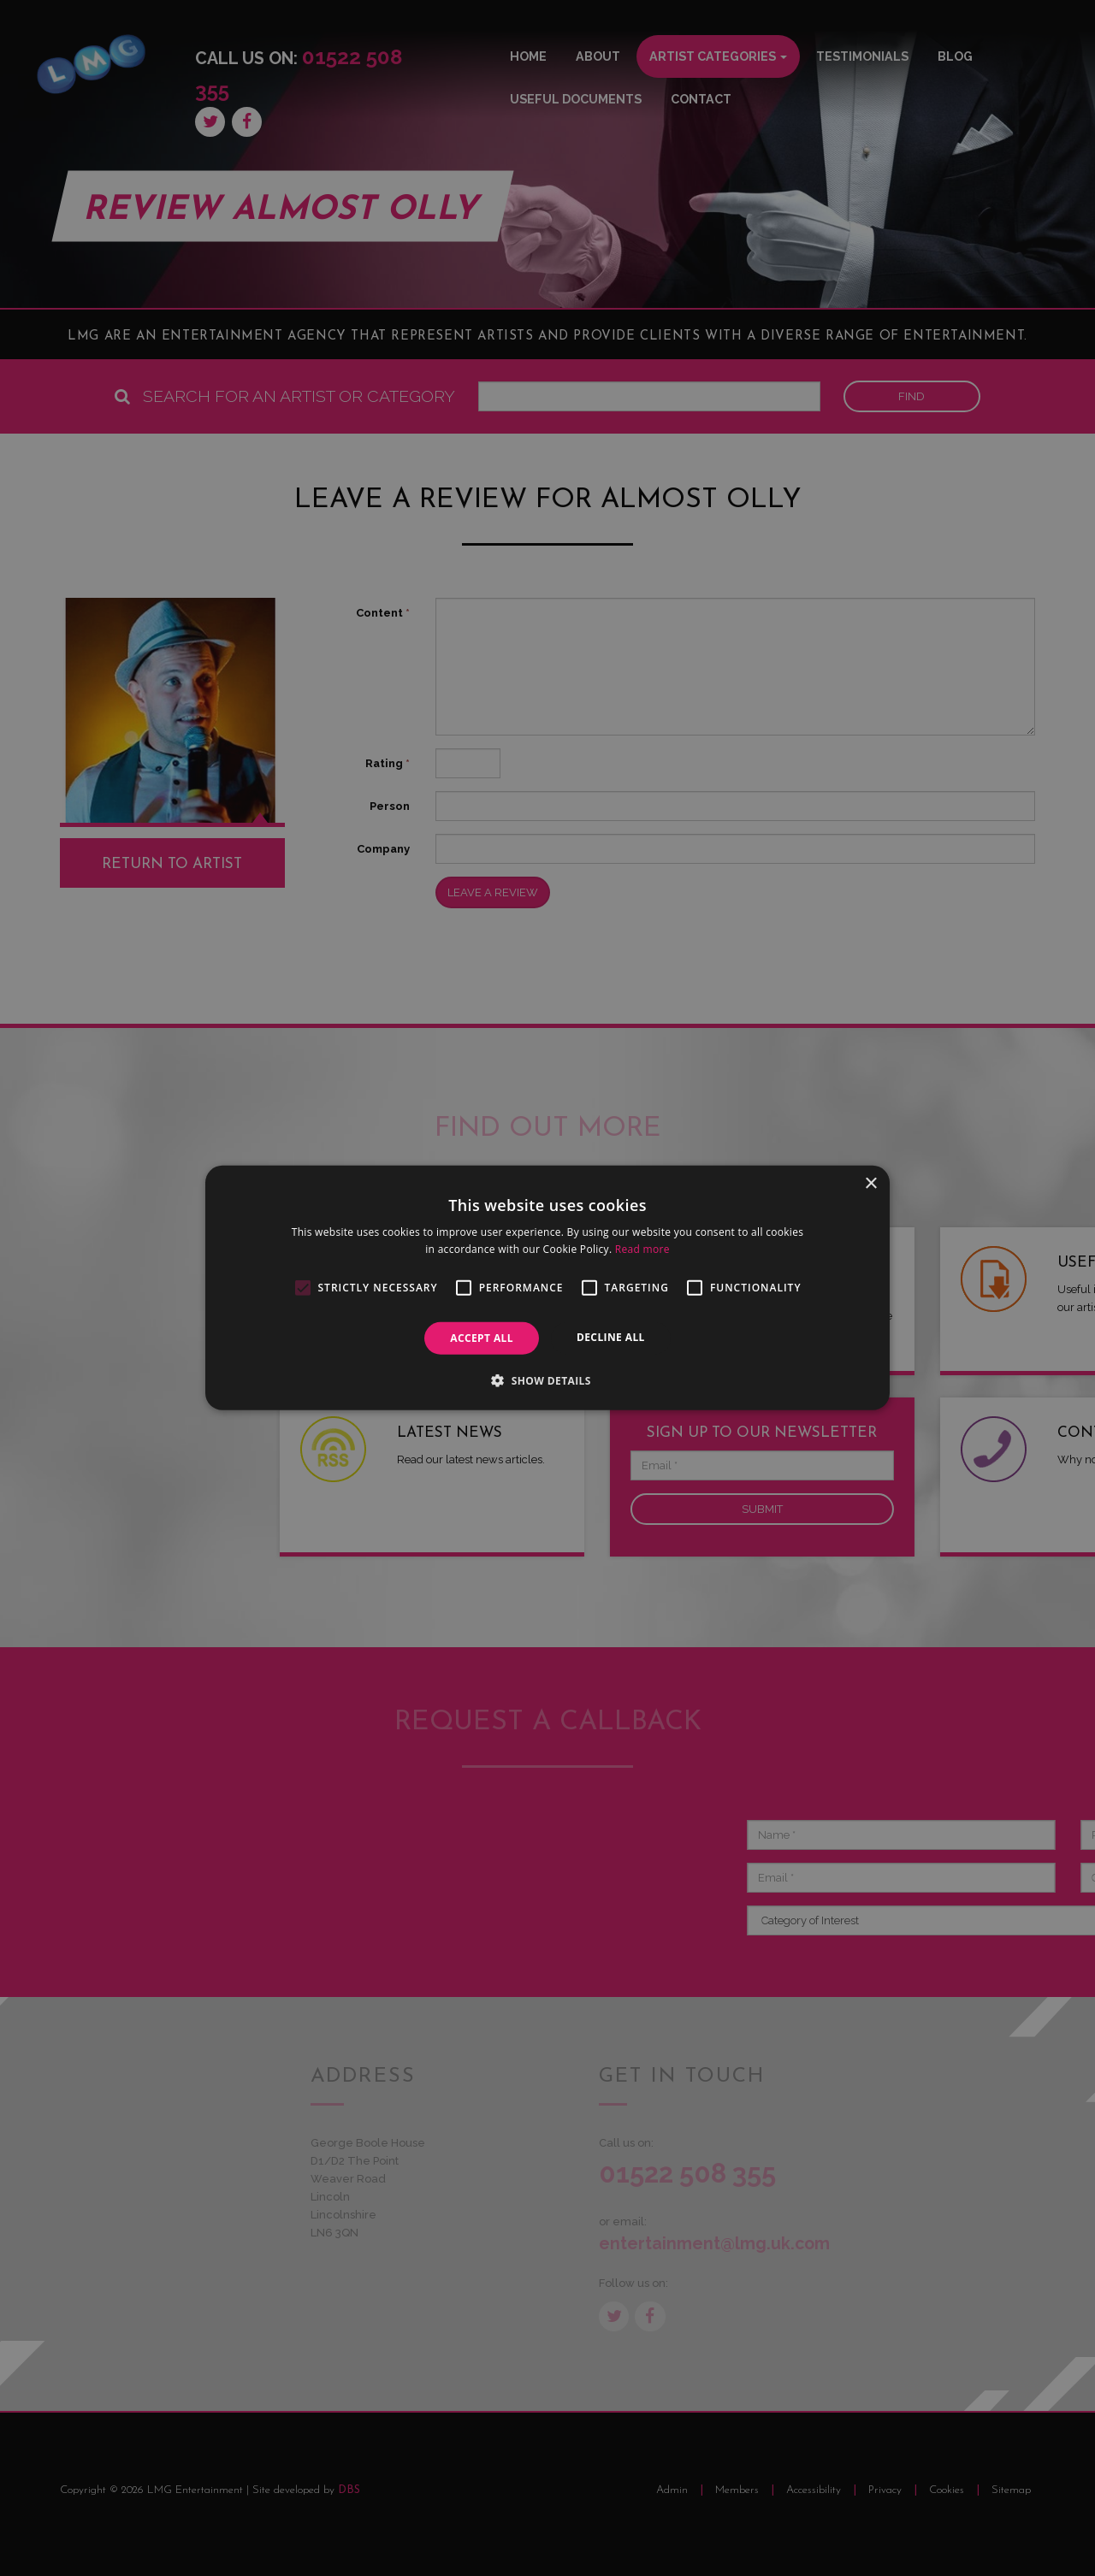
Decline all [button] (611, 1337)
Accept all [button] (481, 1338)
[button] (547, 1380)
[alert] (547, 1288)
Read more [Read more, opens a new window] (642, 1249)
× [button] (870, 1184)
